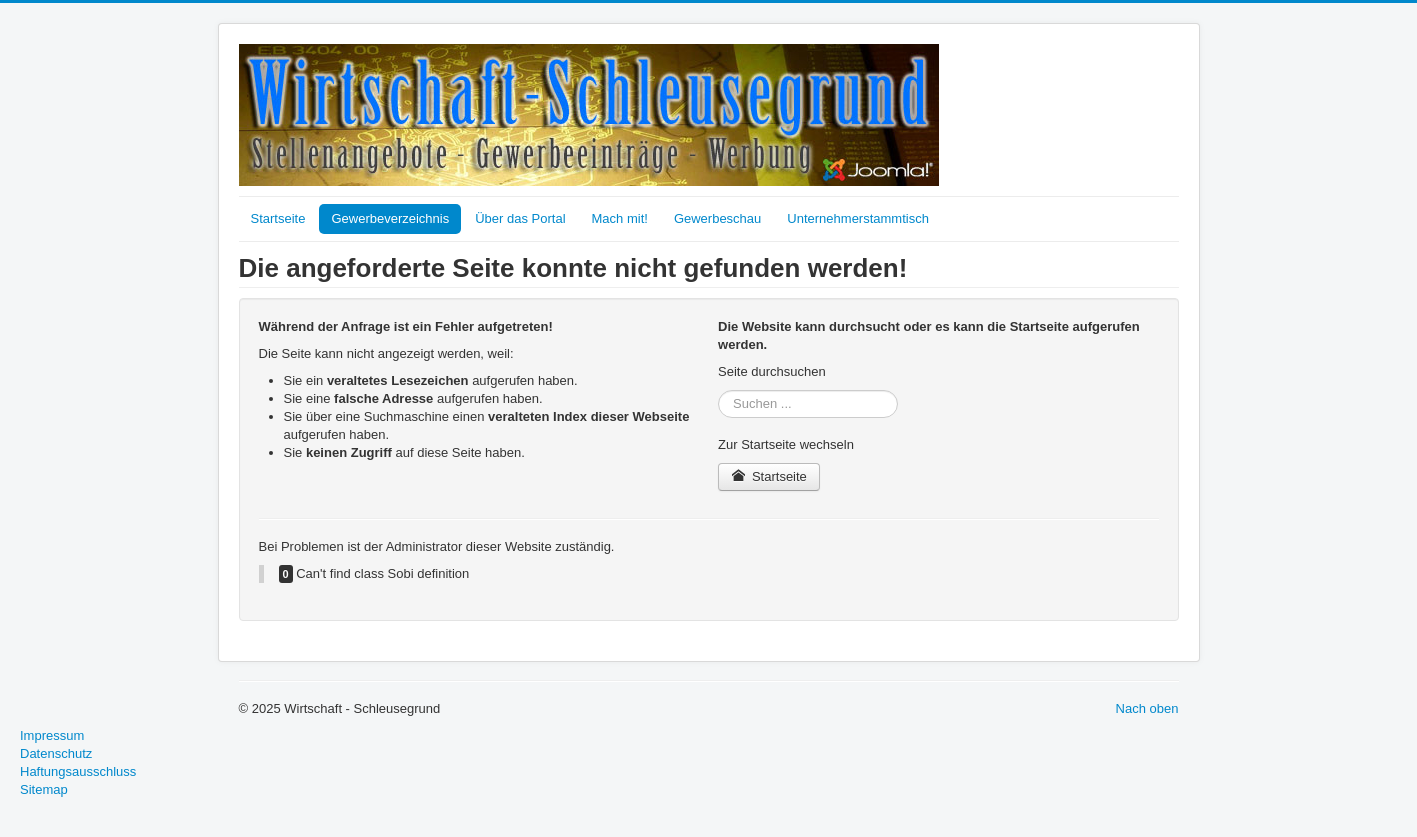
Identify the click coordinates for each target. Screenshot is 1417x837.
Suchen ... (718, 390)
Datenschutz (56, 753)
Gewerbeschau (717, 218)
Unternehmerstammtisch (858, 218)
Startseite (278, 218)
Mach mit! (620, 218)
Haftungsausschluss (78, 771)
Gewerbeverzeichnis (390, 218)
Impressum (52, 735)
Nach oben (1147, 708)
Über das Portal (520, 218)
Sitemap (44, 789)
